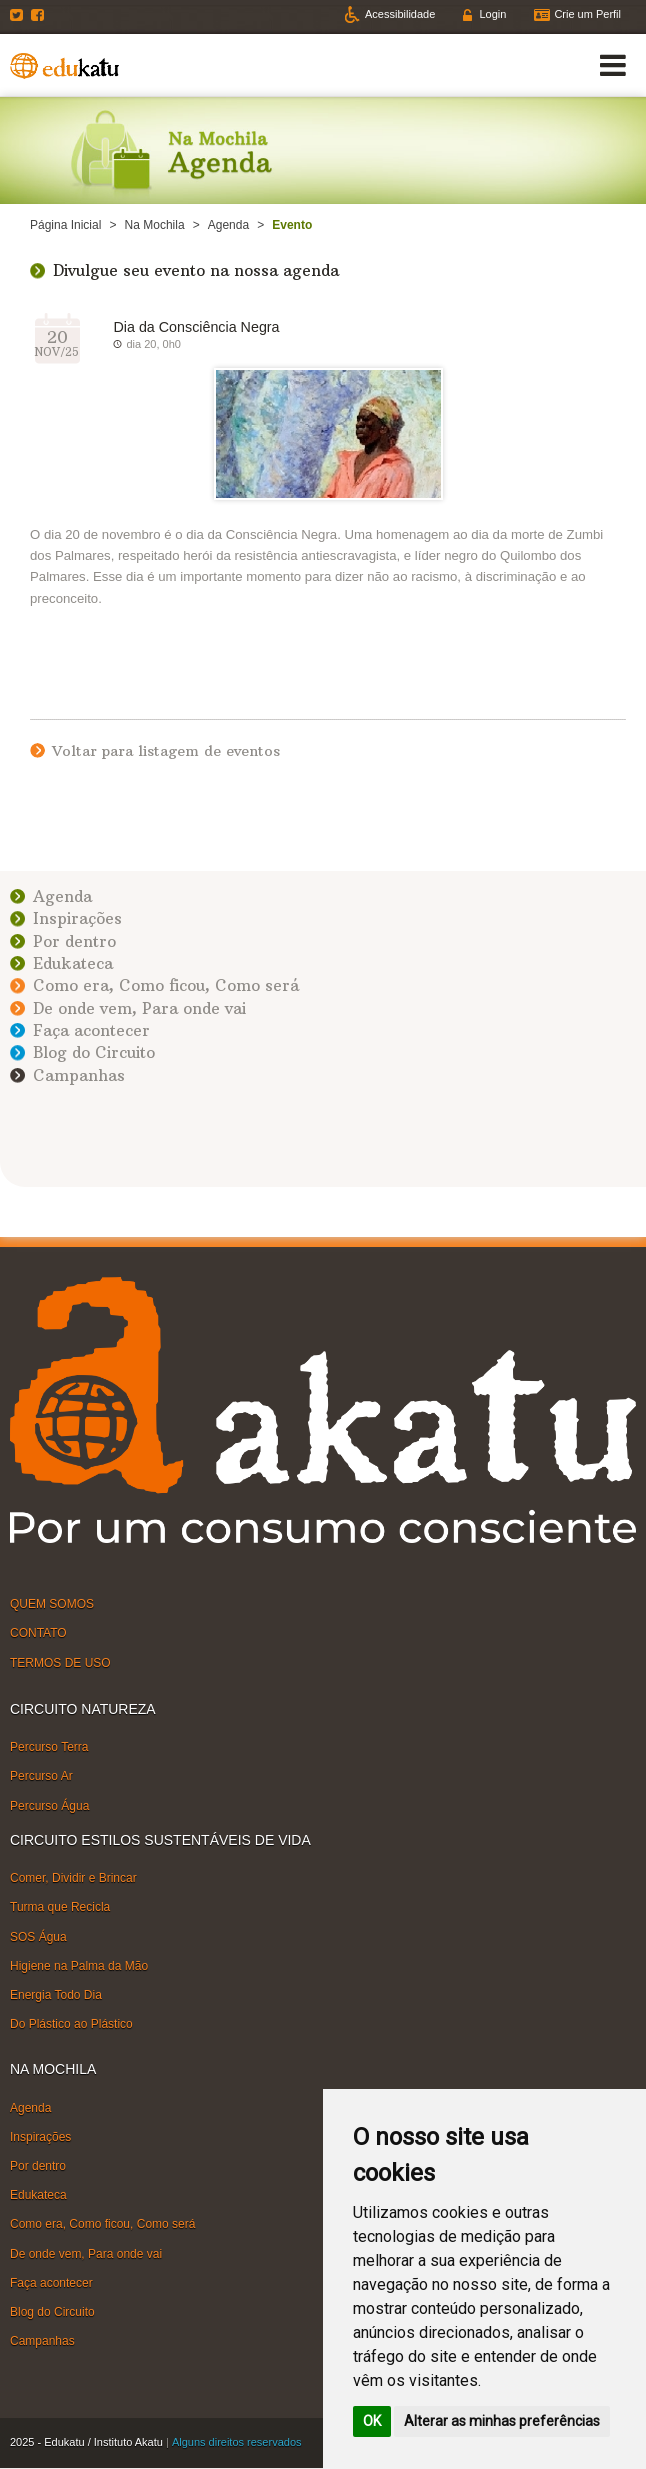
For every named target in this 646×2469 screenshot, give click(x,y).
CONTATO (38, 1633)
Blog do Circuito (94, 1052)
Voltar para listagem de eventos (166, 751)
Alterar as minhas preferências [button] (502, 2421)
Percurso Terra (49, 1747)
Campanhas (79, 1075)
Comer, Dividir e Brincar (73, 1878)
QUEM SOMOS (52, 1604)
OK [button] (372, 2421)
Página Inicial (65, 225)
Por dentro (74, 941)
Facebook (40, 15)
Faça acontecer (91, 1030)
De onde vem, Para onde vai (139, 1008)
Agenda (228, 225)
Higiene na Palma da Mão (79, 1965)
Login (492, 14)
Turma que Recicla (60, 1907)
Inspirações (77, 918)
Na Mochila (155, 225)
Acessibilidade (400, 14)
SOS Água (38, 1936)
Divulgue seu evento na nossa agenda (196, 270)
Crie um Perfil (587, 14)
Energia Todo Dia (56, 1995)
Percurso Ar (41, 1776)
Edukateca (73, 963)
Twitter (19, 15)
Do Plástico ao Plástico (71, 2024)
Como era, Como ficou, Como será (166, 985)
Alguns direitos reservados (237, 2442)
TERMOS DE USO (60, 1662)
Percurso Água (49, 1805)
